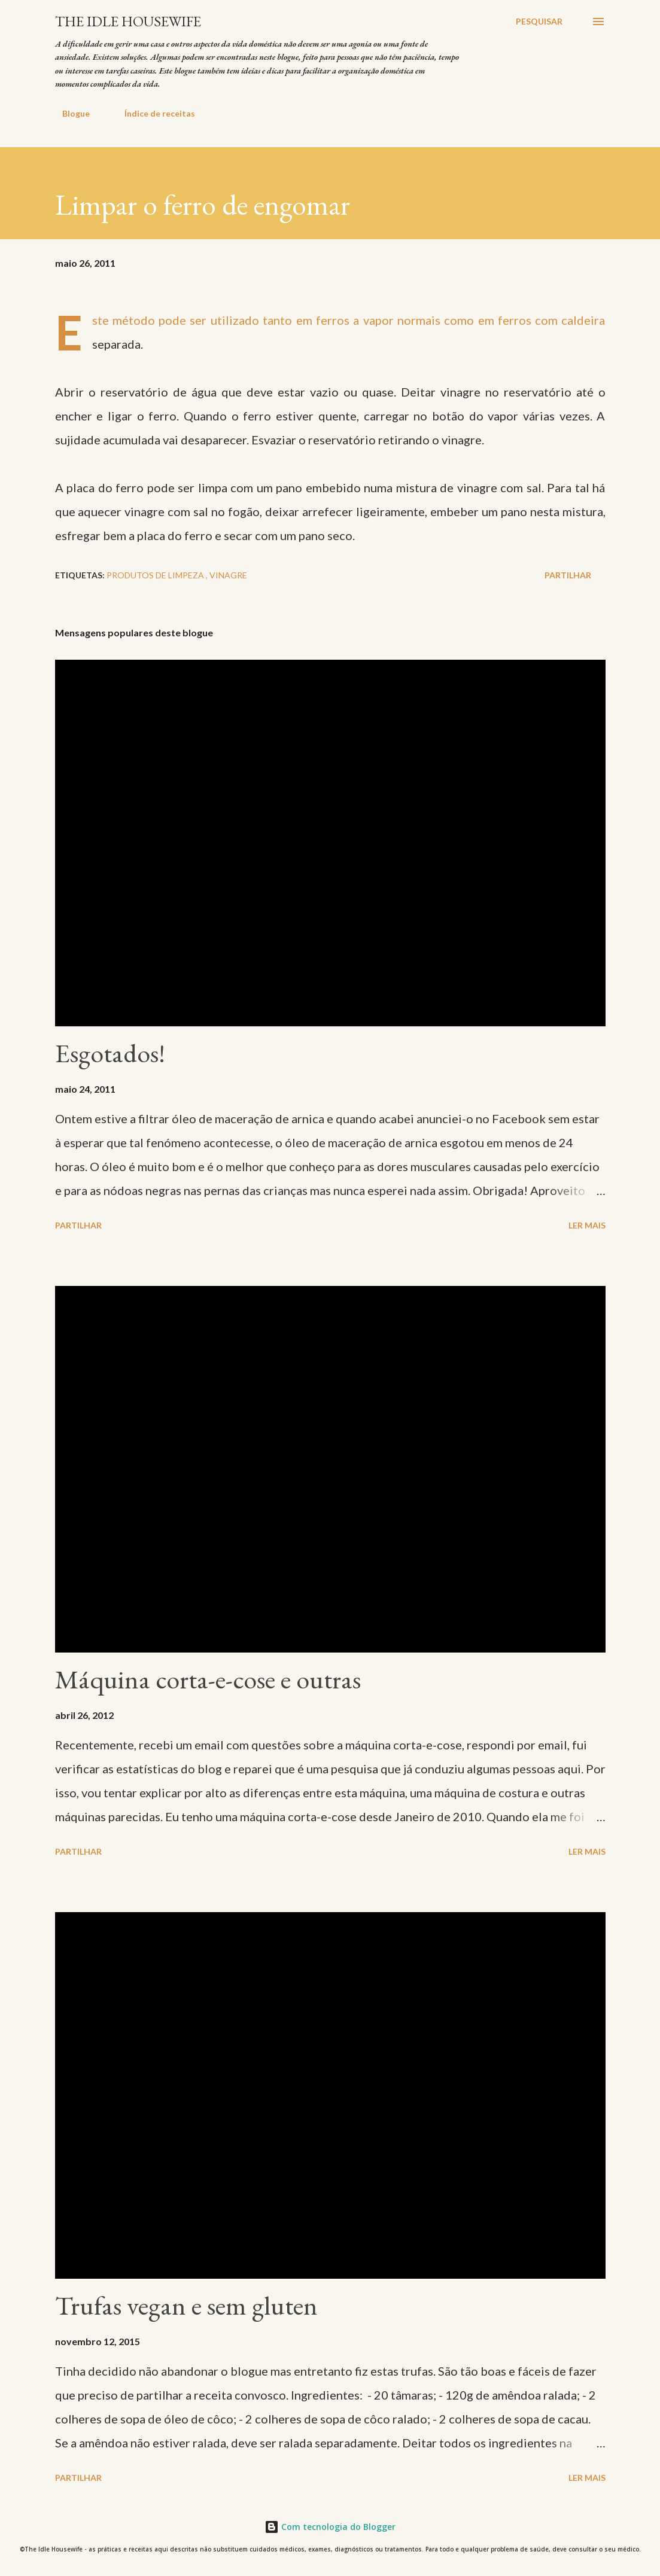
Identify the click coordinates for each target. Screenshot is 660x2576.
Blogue (69, 113)
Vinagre (228, 575)
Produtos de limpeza (156, 575)
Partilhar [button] (568, 575)
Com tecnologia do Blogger (330, 2526)
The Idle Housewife (128, 21)
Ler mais (587, 1225)
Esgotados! (110, 1053)
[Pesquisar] (539, 21)
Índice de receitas (152, 113)
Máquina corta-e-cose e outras (208, 1679)
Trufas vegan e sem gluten (186, 2305)
